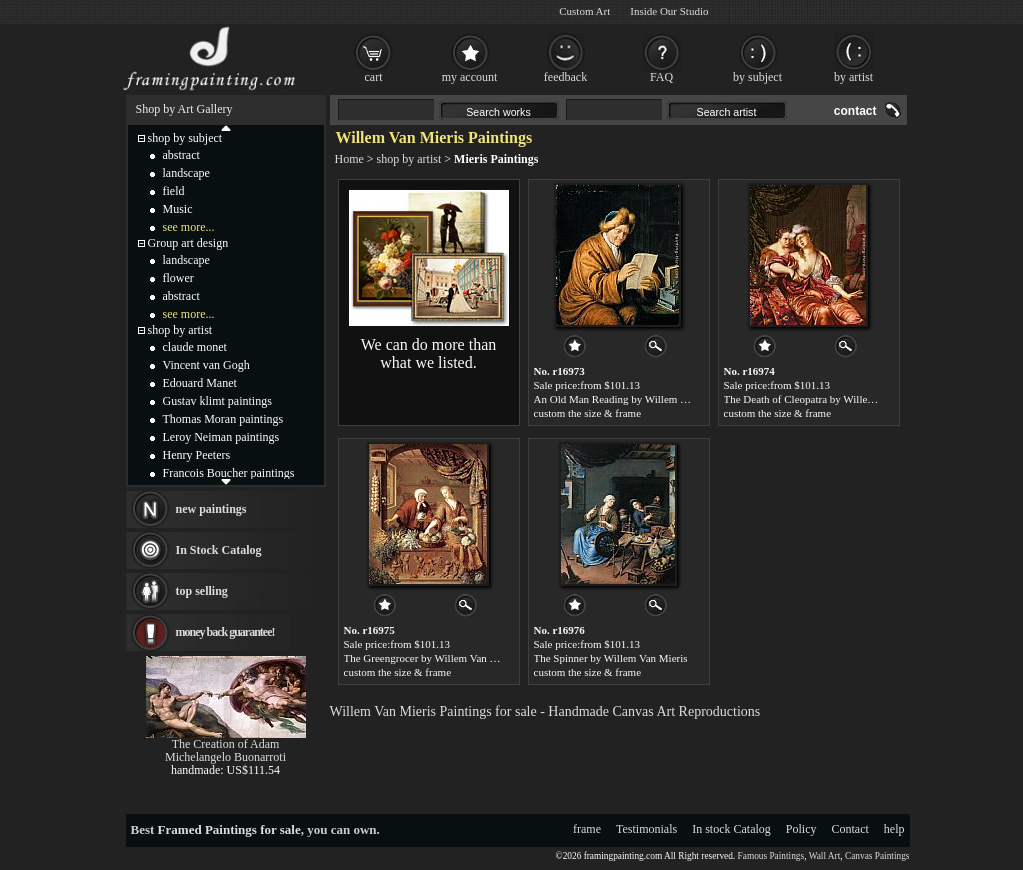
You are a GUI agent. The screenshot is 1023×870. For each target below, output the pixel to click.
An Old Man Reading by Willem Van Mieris (631, 399)
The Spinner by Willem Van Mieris (611, 658)
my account (470, 77)
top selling (202, 591)
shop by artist (409, 159)
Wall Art (825, 856)
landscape (186, 173)
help (894, 829)
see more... (189, 227)
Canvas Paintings (877, 856)
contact (855, 111)
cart (374, 77)
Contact (850, 829)
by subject (757, 77)
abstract (181, 155)
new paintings (211, 509)
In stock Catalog (731, 829)
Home (349, 159)
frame (587, 829)
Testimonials (646, 829)
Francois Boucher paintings (229, 473)
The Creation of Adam (226, 744)
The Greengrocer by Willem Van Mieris (431, 658)
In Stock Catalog (219, 550)
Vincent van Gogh (206, 365)
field (174, 191)
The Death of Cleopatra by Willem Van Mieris (826, 399)
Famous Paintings (771, 856)
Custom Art (584, 11)
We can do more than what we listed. (429, 353)
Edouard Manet (200, 383)
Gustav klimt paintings (217, 401)
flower (178, 278)
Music (178, 209)
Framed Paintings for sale (229, 829)
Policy (801, 829)
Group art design (188, 243)
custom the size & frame (588, 413)
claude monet (195, 347)
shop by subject (185, 138)
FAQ (661, 77)
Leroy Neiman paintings (221, 437)
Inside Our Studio (669, 11)
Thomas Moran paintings (223, 419)
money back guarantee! (225, 632)
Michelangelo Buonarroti (225, 757)
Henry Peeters (197, 455)
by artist (853, 77)
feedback (565, 77)
